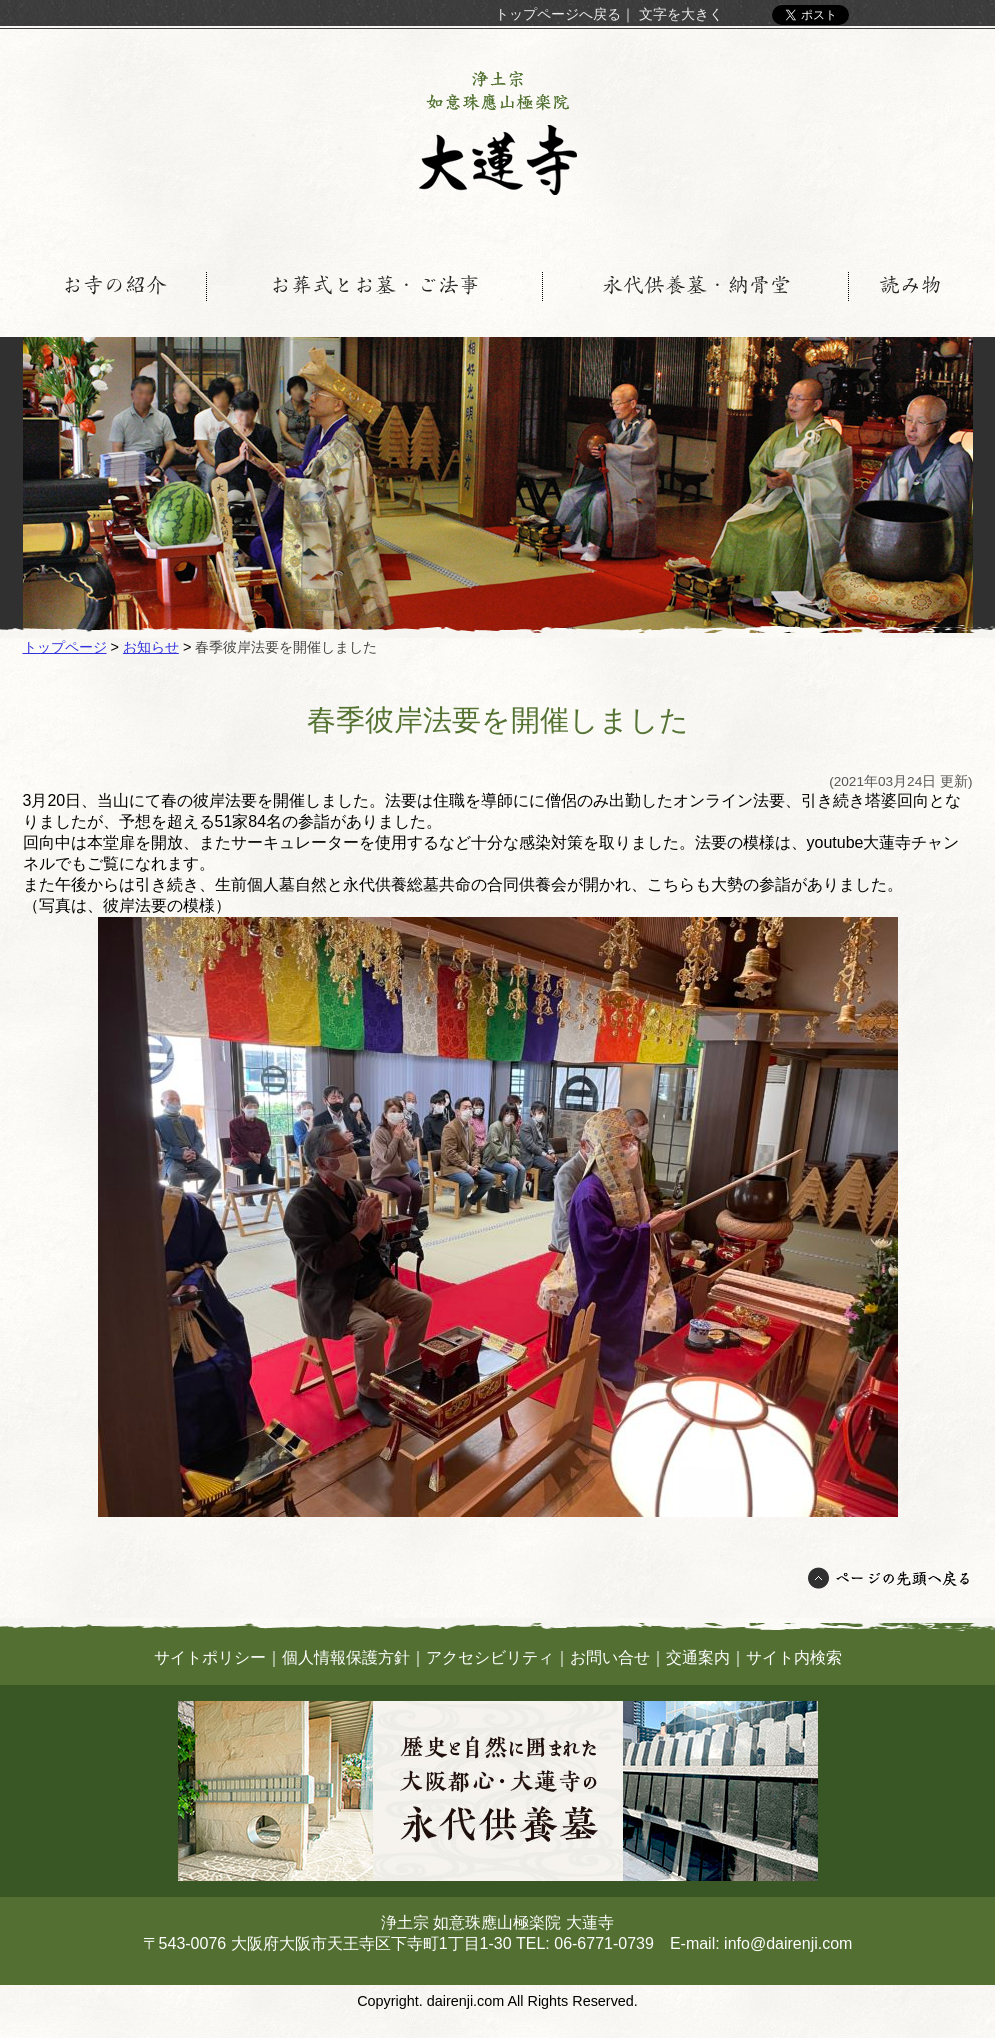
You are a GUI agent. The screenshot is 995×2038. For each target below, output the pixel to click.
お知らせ (151, 647)
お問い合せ (610, 1657)
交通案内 (698, 1657)
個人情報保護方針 (346, 1657)
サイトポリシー (210, 1657)
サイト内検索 (794, 1657)
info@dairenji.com (788, 1943)
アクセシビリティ (490, 1657)
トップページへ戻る (558, 14)
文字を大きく (681, 14)
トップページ (65, 647)
